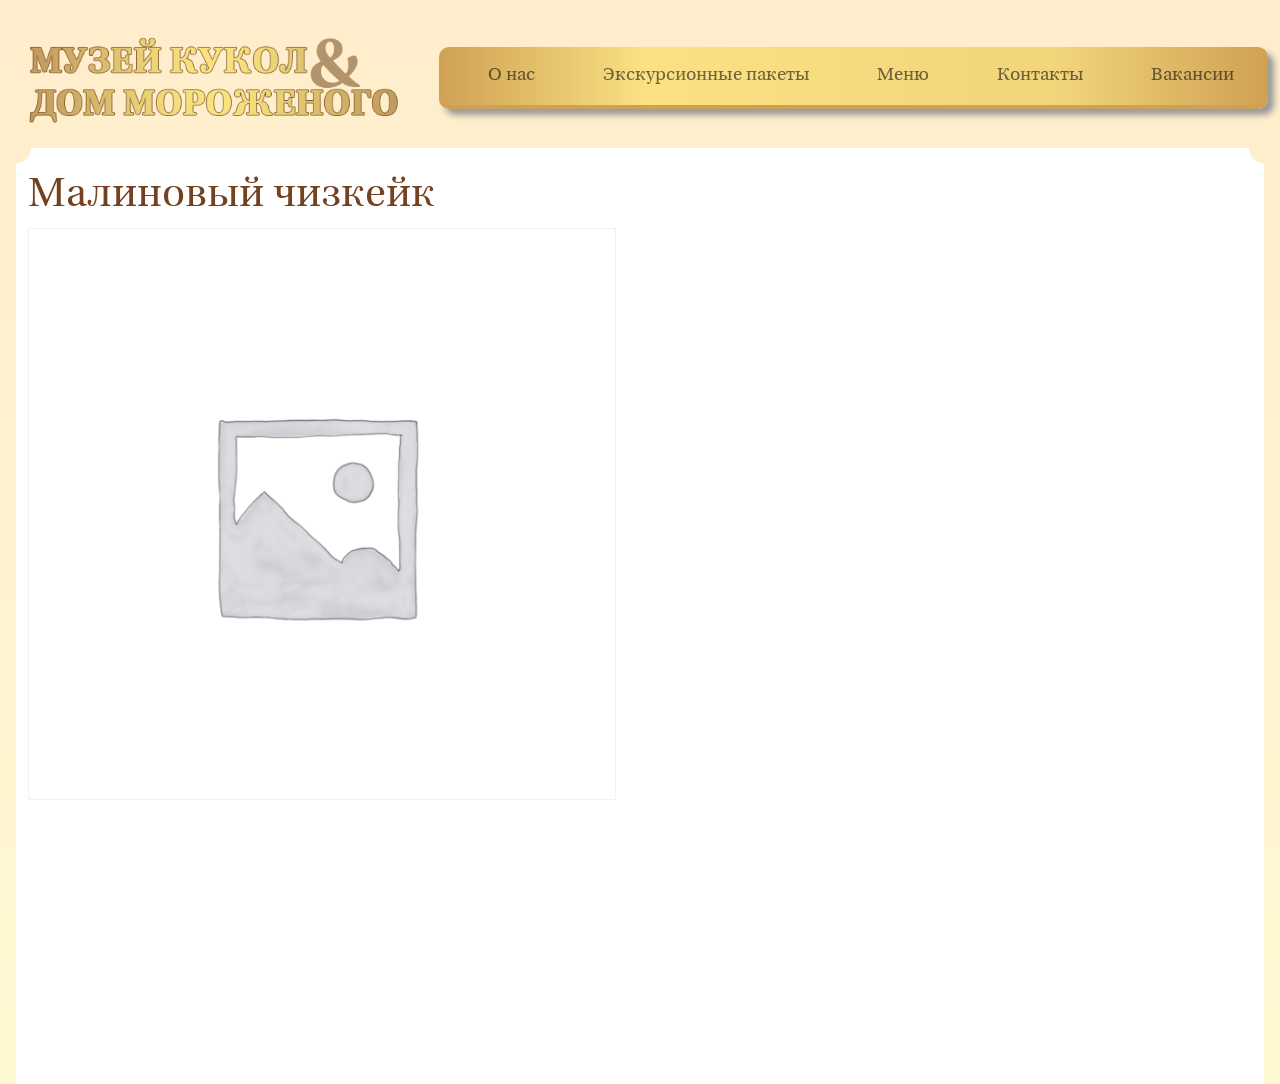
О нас (511, 75)
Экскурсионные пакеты (706, 75)
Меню (903, 75)
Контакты (1040, 75)
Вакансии (1192, 75)
